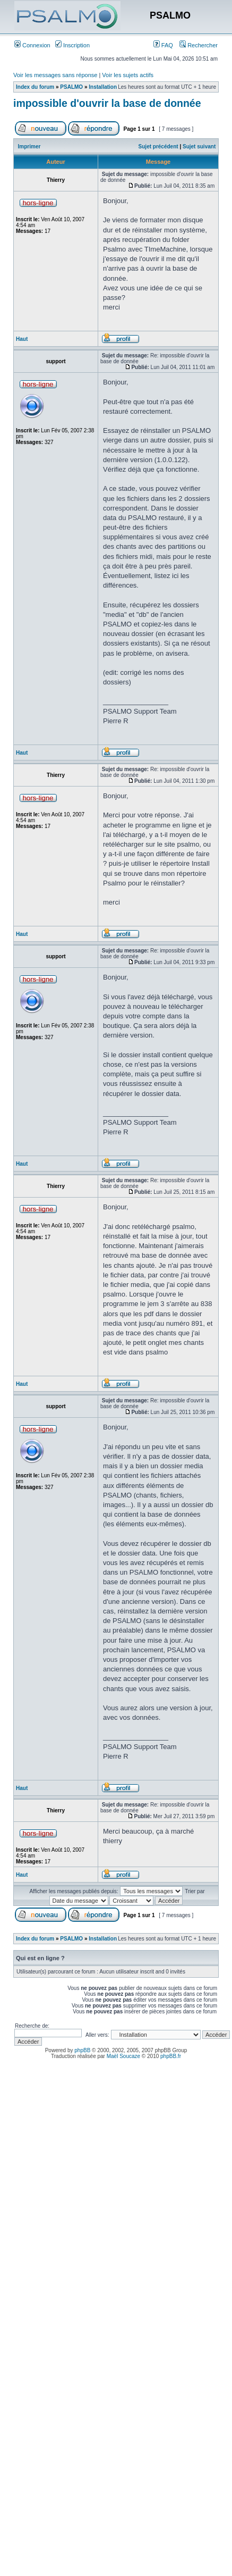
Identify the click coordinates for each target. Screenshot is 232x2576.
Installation (103, 87)
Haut (22, 339)
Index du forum (35, 87)
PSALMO (71, 87)
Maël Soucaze (123, 2056)
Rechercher (198, 45)
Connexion (32, 45)
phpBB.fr (170, 2056)
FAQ (163, 45)
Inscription (72, 45)
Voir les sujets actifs (127, 75)
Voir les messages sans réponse (55, 75)
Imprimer (29, 146)
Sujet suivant (199, 146)
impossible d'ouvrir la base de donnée (107, 103)
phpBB (82, 2050)
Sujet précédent (158, 146)
